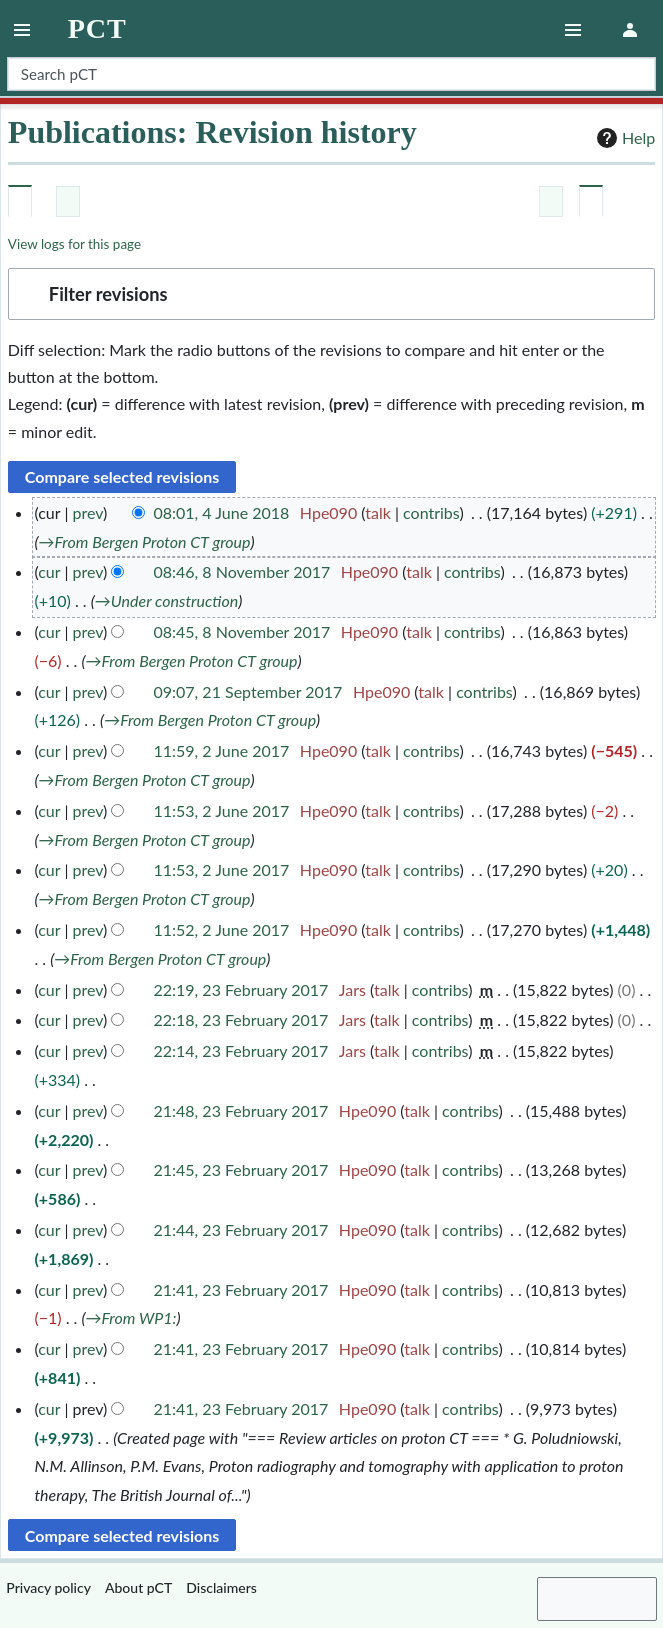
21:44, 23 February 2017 (241, 1229)
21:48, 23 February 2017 (241, 1110)
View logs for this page (74, 244)
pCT (97, 29)
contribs (431, 512)
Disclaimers (221, 1587)
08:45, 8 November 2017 (242, 631)
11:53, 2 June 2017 (222, 810)
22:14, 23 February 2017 (241, 1050)
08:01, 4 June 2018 (222, 512)
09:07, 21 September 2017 (248, 691)
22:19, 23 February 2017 (241, 989)
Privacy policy (48, 1587)
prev (87, 512)
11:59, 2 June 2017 (222, 750)
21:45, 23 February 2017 (241, 1169)
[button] (331, 294)
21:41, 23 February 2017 (241, 1289)
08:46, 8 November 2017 (242, 571)
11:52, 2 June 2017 (222, 929)
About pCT (138, 1587)
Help (623, 138)
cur (49, 571)
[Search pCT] (331, 74)
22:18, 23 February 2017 (241, 1019)
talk (378, 512)
